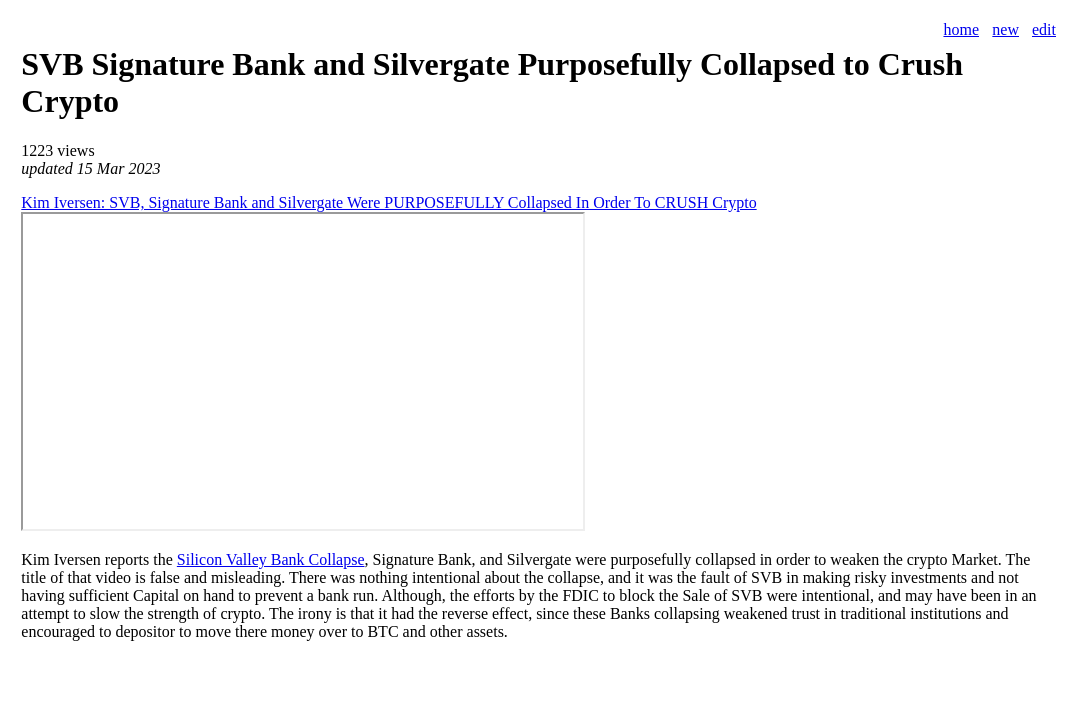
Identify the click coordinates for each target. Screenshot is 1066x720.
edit (1044, 29)
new (1005, 29)
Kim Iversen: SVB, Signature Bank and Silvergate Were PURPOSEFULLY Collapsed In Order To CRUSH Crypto (388, 202)
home (961, 29)
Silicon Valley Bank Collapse (271, 559)
